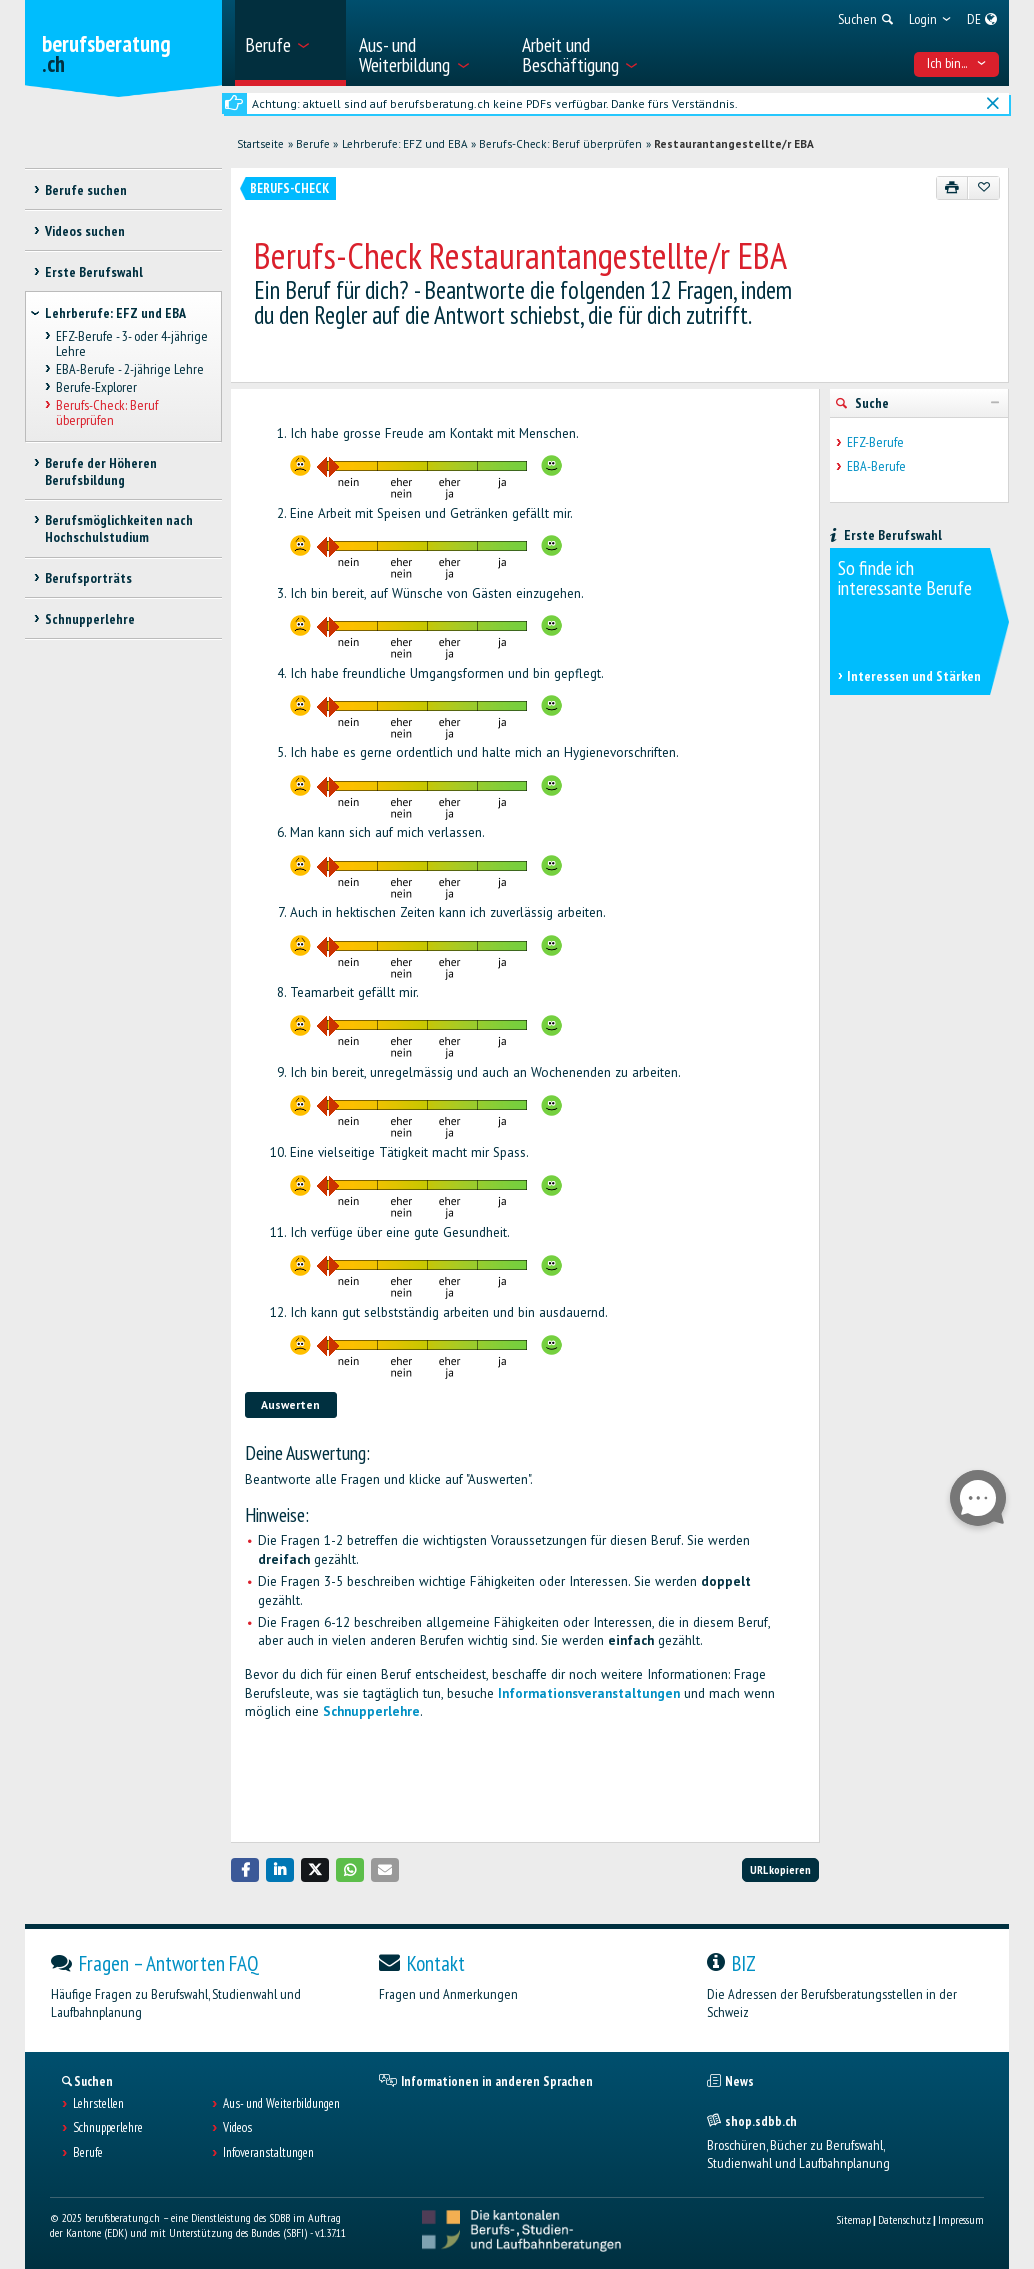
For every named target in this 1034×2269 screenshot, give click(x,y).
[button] (245, 1869)
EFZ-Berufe (875, 442)
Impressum (961, 2219)
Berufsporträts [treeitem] (88, 578)
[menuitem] (290, 43)
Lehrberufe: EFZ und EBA (405, 144)
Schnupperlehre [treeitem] (90, 619)
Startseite (260, 144)
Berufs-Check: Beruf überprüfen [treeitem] (107, 413)
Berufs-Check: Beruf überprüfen (560, 144)
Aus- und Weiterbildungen (281, 2104)
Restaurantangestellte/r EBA (734, 144)
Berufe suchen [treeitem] (86, 190)
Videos (237, 2128)
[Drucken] (952, 188)
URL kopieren (780, 1869)
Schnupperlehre (371, 1711)
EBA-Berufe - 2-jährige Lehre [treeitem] (130, 369)
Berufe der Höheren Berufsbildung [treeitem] (101, 471)
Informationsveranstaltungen (589, 1693)
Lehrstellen (98, 2104)
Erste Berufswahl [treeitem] (94, 272)
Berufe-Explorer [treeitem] (96, 387)
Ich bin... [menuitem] (957, 63)
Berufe (313, 144)
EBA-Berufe (876, 466)
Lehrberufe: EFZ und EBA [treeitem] (115, 313)
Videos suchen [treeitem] (85, 231)
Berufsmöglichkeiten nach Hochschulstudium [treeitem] (119, 528)
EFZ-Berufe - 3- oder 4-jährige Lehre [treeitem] (132, 343)
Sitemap (853, 2219)
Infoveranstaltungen (268, 2153)
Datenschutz (904, 2219)
